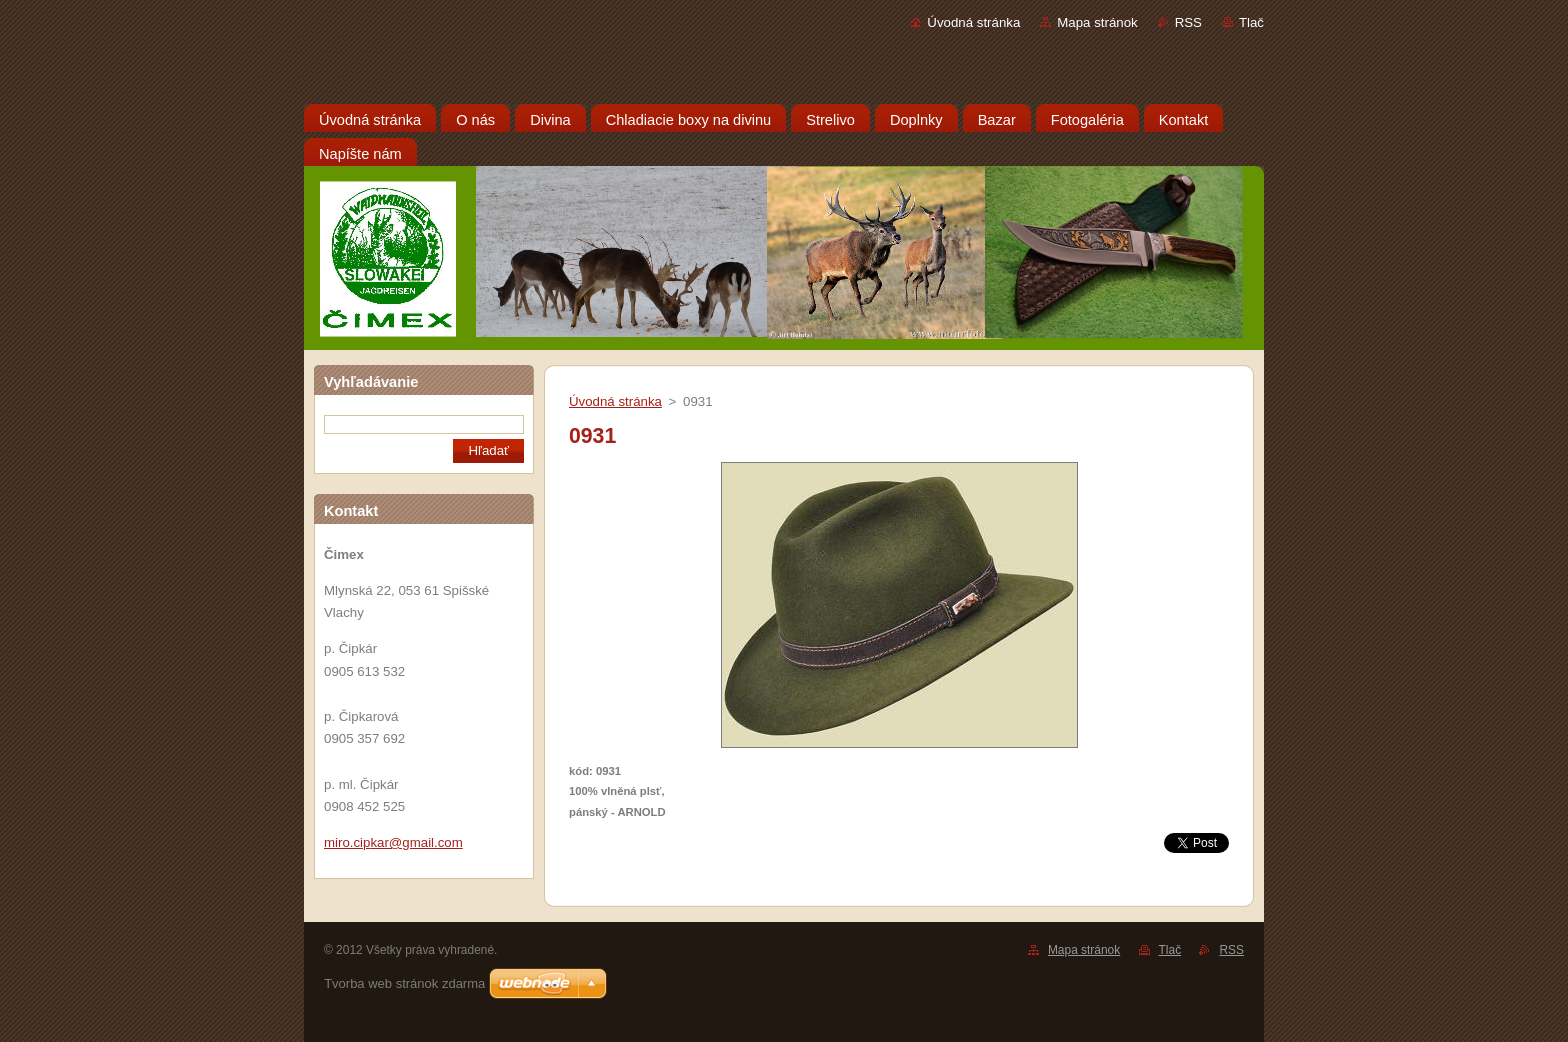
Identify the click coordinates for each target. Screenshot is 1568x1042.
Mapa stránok (1097, 22)
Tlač (1251, 22)
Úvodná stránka (973, 22)
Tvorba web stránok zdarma (404, 983)
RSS (1188, 22)
